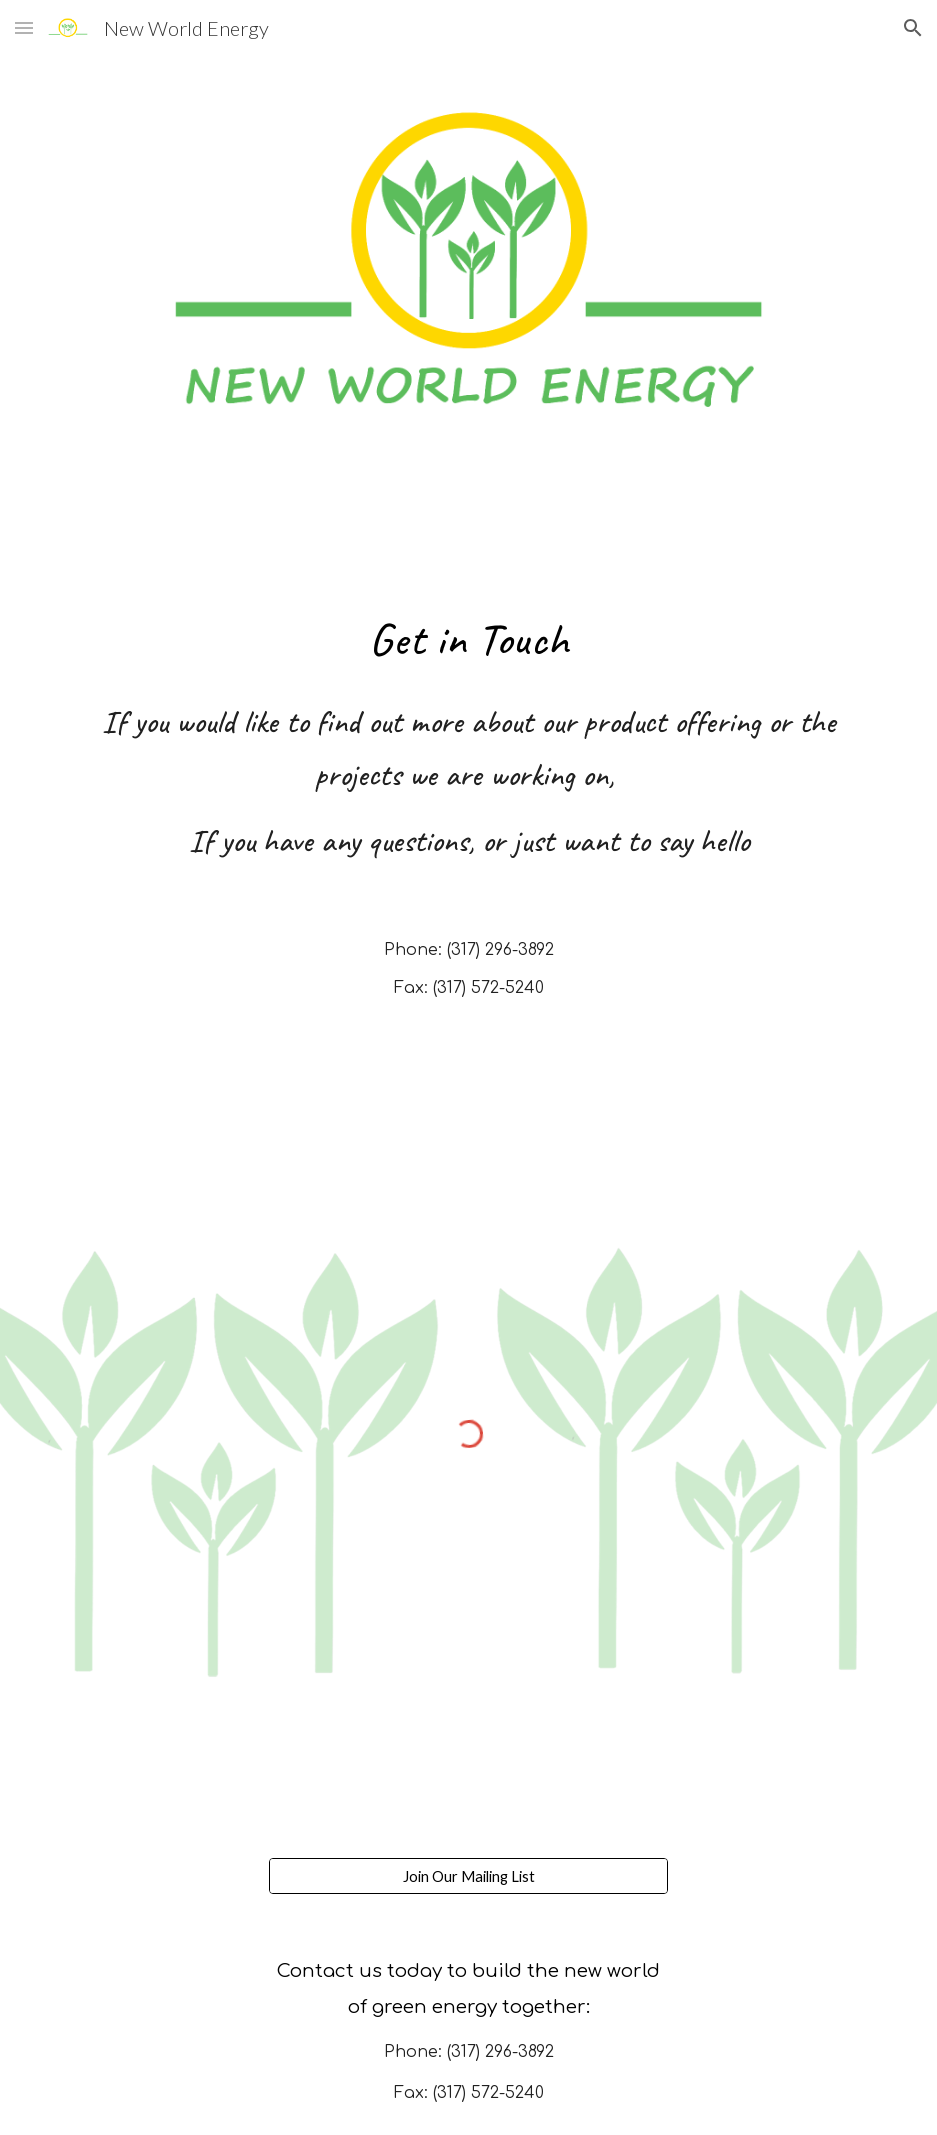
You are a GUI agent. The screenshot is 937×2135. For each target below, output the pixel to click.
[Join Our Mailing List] (469, 1876)
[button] (24, 27)
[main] (469, 638)
